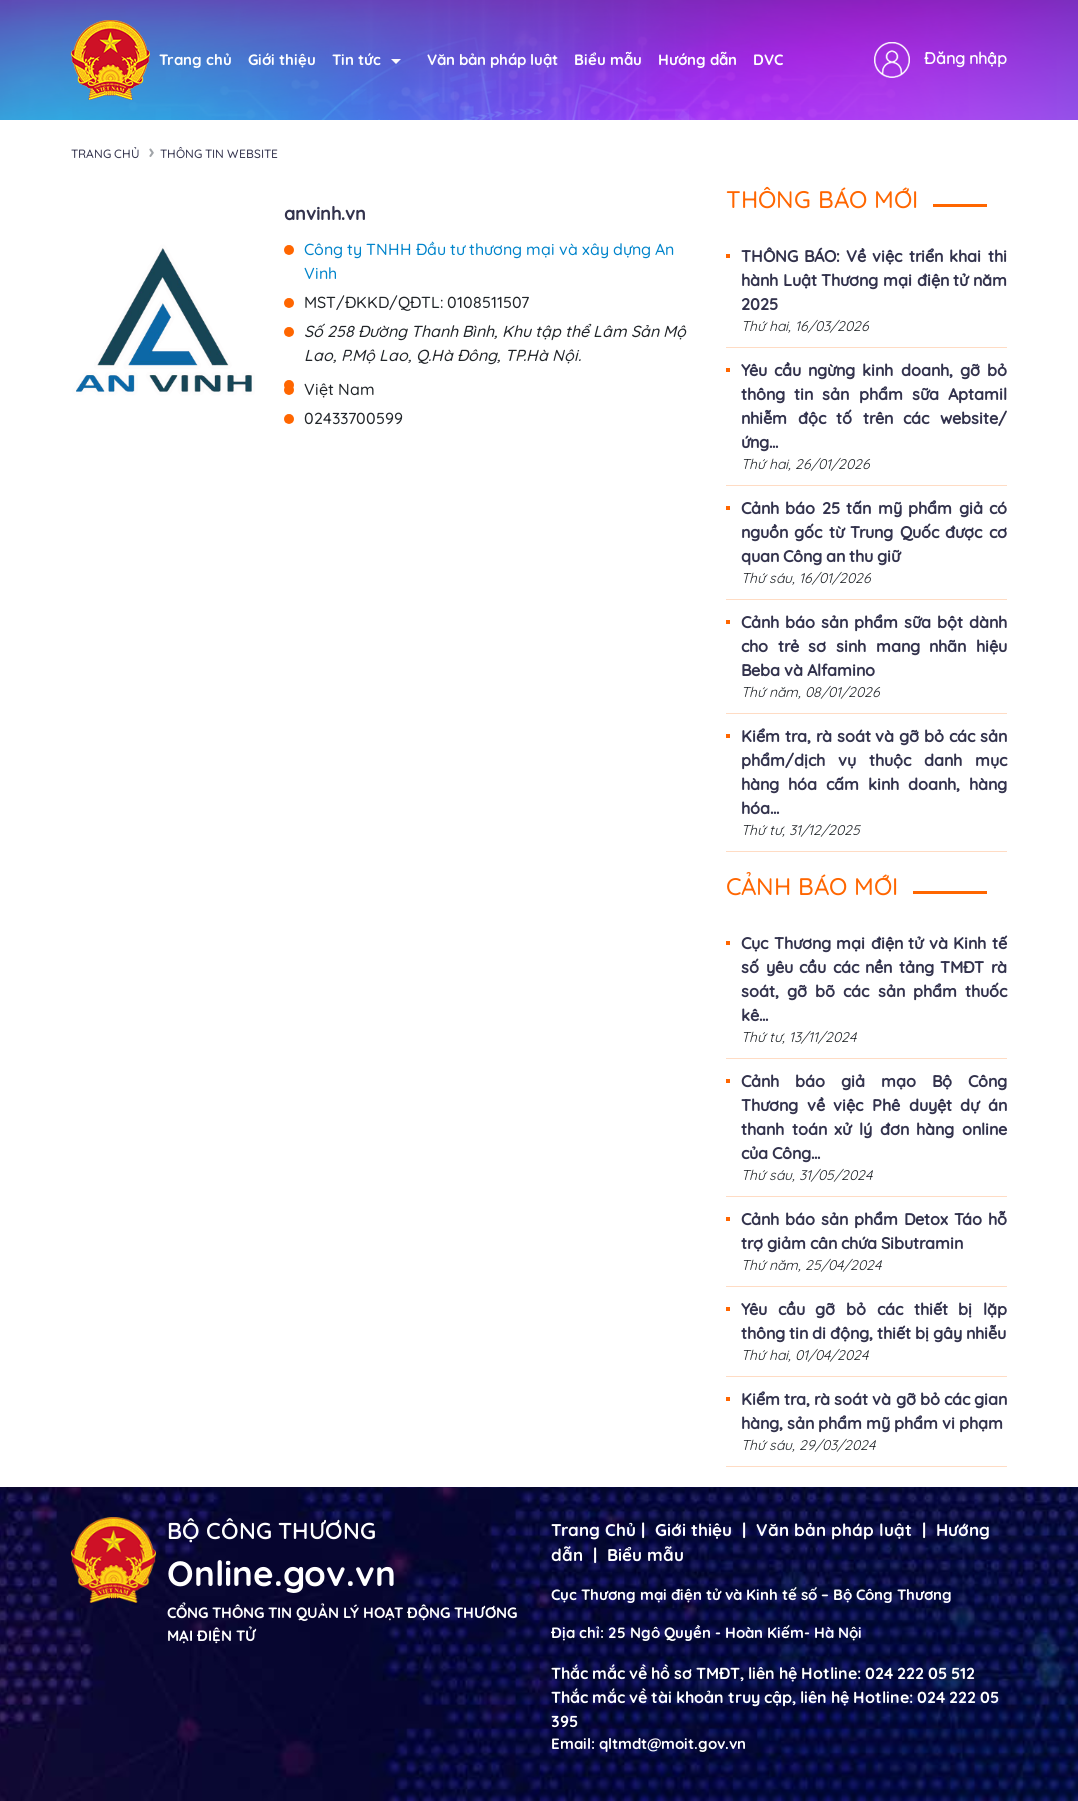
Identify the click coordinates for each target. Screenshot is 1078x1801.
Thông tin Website (219, 153)
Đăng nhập (965, 58)
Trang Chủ (593, 1529)
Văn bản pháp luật (492, 59)
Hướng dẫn (697, 59)
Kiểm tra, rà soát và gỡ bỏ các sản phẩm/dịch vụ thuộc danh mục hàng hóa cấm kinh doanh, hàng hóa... (874, 772)
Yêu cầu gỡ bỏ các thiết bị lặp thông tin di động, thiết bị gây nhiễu (874, 1321)
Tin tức (366, 59)
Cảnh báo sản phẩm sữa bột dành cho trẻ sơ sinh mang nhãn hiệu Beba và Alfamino (874, 646)
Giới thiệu (282, 59)
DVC (768, 59)
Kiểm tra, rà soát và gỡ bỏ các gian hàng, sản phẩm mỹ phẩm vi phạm (874, 1411)
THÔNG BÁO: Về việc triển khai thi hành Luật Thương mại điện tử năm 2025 (874, 280)
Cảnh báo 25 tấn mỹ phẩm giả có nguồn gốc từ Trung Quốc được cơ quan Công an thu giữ (874, 532)
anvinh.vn (325, 213)
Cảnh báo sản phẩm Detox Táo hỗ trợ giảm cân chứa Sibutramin (874, 1231)
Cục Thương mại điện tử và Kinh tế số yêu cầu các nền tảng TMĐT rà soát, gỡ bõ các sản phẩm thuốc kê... (874, 979)
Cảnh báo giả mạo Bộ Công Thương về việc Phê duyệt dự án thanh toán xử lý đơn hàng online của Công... (874, 1117)
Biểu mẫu (608, 59)
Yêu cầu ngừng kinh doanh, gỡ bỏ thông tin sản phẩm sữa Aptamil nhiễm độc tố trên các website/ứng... (874, 406)
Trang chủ (195, 59)
